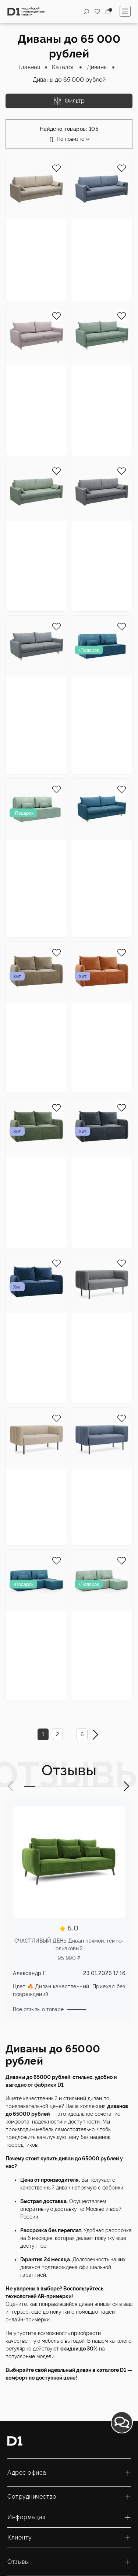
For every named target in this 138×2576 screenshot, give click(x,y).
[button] (11, 1786)
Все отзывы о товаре (38, 2009)
